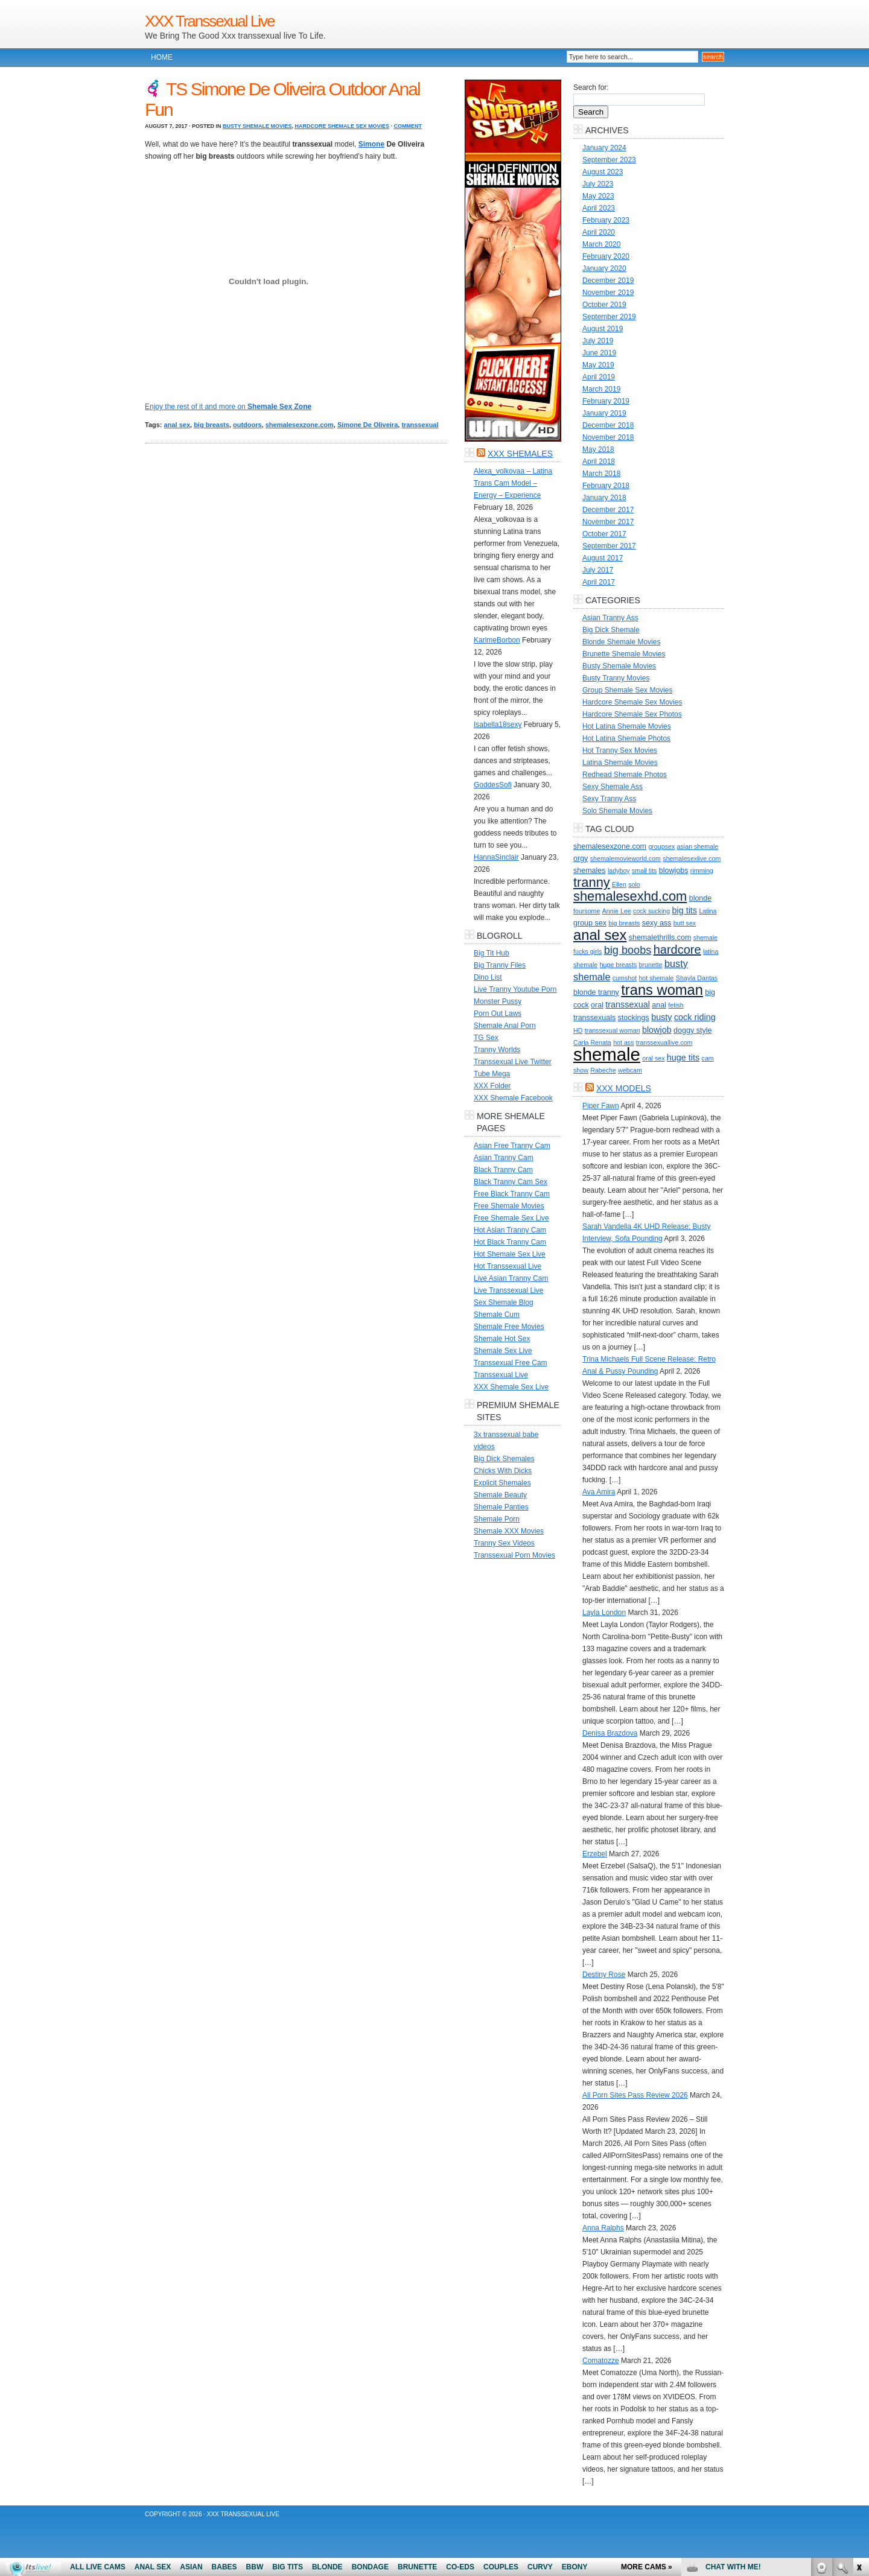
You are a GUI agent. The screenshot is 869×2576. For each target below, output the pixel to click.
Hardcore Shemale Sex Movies (341, 126)
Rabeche (603, 1070)
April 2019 (598, 377)
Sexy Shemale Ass (612, 786)
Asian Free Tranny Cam (512, 1145)
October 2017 (604, 534)
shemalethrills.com (660, 937)
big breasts (211, 424)
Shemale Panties (501, 1507)
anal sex (177, 424)
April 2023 (598, 208)
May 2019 (598, 365)
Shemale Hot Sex (502, 1338)
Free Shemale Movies (509, 1206)
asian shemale (698, 846)
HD (577, 1030)
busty (661, 1017)
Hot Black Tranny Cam (510, 1242)
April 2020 (598, 232)
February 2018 (605, 485)
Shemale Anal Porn (505, 1025)
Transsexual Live (501, 1375)
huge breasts (618, 964)
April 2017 (598, 582)
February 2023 (605, 220)
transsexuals (594, 1018)
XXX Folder (492, 1086)
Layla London (604, 1612)
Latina (707, 911)
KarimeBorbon (497, 640)
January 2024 (604, 148)
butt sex (684, 923)
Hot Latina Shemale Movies (626, 726)
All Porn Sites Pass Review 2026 (635, 2095)
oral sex (653, 1058)
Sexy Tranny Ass (609, 799)
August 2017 (602, 558)
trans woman (662, 990)
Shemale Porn (497, 1519)
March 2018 (601, 473)
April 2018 (598, 461)
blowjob (657, 1030)
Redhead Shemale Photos (624, 774)
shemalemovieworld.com (625, 858)
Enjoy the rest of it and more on (228, 406)
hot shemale (655, 978)
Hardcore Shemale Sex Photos (632, 714)
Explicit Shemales (502, 1483)
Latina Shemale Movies (620, 762)
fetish (675, 1005)
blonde (700, 898)
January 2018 (604, 497)
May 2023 (598, 196)
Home (162, 57)
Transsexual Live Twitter (513, 1062)
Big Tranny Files (500, 965)
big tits (684, 910)
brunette (651, 964)
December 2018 (608, 425)
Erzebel (594, 1854)
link (858, 2387)
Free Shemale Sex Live (511, 1218)
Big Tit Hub (491, 953)
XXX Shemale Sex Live (511, 1387)
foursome (586, 911)
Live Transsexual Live (508, 1290)
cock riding (695, 1017)
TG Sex (486, 1037)
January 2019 (604, 413)
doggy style (692, 1030)
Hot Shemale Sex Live (510, 1254)
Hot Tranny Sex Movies (619, 750)
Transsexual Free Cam (510, 1363)
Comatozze (600, 2360)
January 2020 (604, 268)
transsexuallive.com (664, 1042)
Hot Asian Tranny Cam (510, 1230)
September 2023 (609, 160)
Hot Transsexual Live (507, 1266)
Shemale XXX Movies (509, 1531)
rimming (701, 870)
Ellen (619, 884)
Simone (371, 144)
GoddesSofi (493, 785)
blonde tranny (596, 992)
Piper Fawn (600, 1106)
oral (597, 1005)
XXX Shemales (520, 453)
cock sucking (651, 911)
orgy (580, 858)
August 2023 (602, 172)
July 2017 (597, 570)
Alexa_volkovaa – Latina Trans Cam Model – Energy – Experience (513, 483)
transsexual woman (612, 1030)
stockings (633, 1018)
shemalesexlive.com (692, 858)
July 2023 (597, 184)
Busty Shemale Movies (257, 126)
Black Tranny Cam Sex (510, 1182)
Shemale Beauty (500, 1495)
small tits (644, 870)
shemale (606, 1054)
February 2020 (605, 256)
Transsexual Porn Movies (514, 1555)
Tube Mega (492, 1074)
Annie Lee (616, 911)
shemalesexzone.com (300, 424)
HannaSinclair (496, 857)
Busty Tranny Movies (615, 678)
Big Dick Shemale (611, 630)
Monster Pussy (497, 1001)
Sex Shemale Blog (503, 1302)
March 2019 (601, 389)
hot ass (623, 1042)
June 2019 (599, 353)
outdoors (247, 424)
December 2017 (608, 510)
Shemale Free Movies (509, 1326)
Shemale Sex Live (503, 1351)
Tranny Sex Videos (504, 1543)
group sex (589, 923)
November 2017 (608, 522)
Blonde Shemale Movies (621, 642)
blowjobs (674, 870)
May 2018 (598, 449)
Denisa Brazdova (609, 1733)
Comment (407, 126)
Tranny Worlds (497, 1049)
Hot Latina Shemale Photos (626, 738)
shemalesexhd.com (630, 896)
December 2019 (608, 280)
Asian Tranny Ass (610, 618)
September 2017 (609, 546)
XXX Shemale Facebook (513, 1098)
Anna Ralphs (603, 2228)
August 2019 (602, 329)
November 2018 (608, 437)
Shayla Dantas (697, 978)
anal (659, 1005)
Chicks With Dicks (503, 1471)
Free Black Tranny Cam (512, 1194)
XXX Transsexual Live (209, 21)
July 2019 (597, 341)
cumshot (625, 978)
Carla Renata (592, 1042)
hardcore (677, 949)
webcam (630, 1070)
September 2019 (609, 316)
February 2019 (605, 401)
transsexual (419, 424)
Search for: (591, 87)
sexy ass (657, 923)
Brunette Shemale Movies (623, 654)
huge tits (683, 1057)
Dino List (488, 977)
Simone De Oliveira (367, 424)
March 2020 (601, 244)
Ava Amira (598, 1492)
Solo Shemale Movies (617, 811)
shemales (589, 870)
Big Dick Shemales (504, 1459)
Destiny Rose (603, 1974)
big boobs (628, 950)
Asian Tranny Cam (503, 1157)
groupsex (661, 846)
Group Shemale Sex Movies (627, 690)
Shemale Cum (497, 1314)
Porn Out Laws (497, 1013)
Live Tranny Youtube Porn (515, 989)
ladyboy (619, 870)
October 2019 (604, 304)
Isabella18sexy (497, 724)
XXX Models (623, 1088)
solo (634, 884)
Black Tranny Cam (503, 1170)
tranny (591, 882)
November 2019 (608, 292)
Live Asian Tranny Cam (511, 1278)
